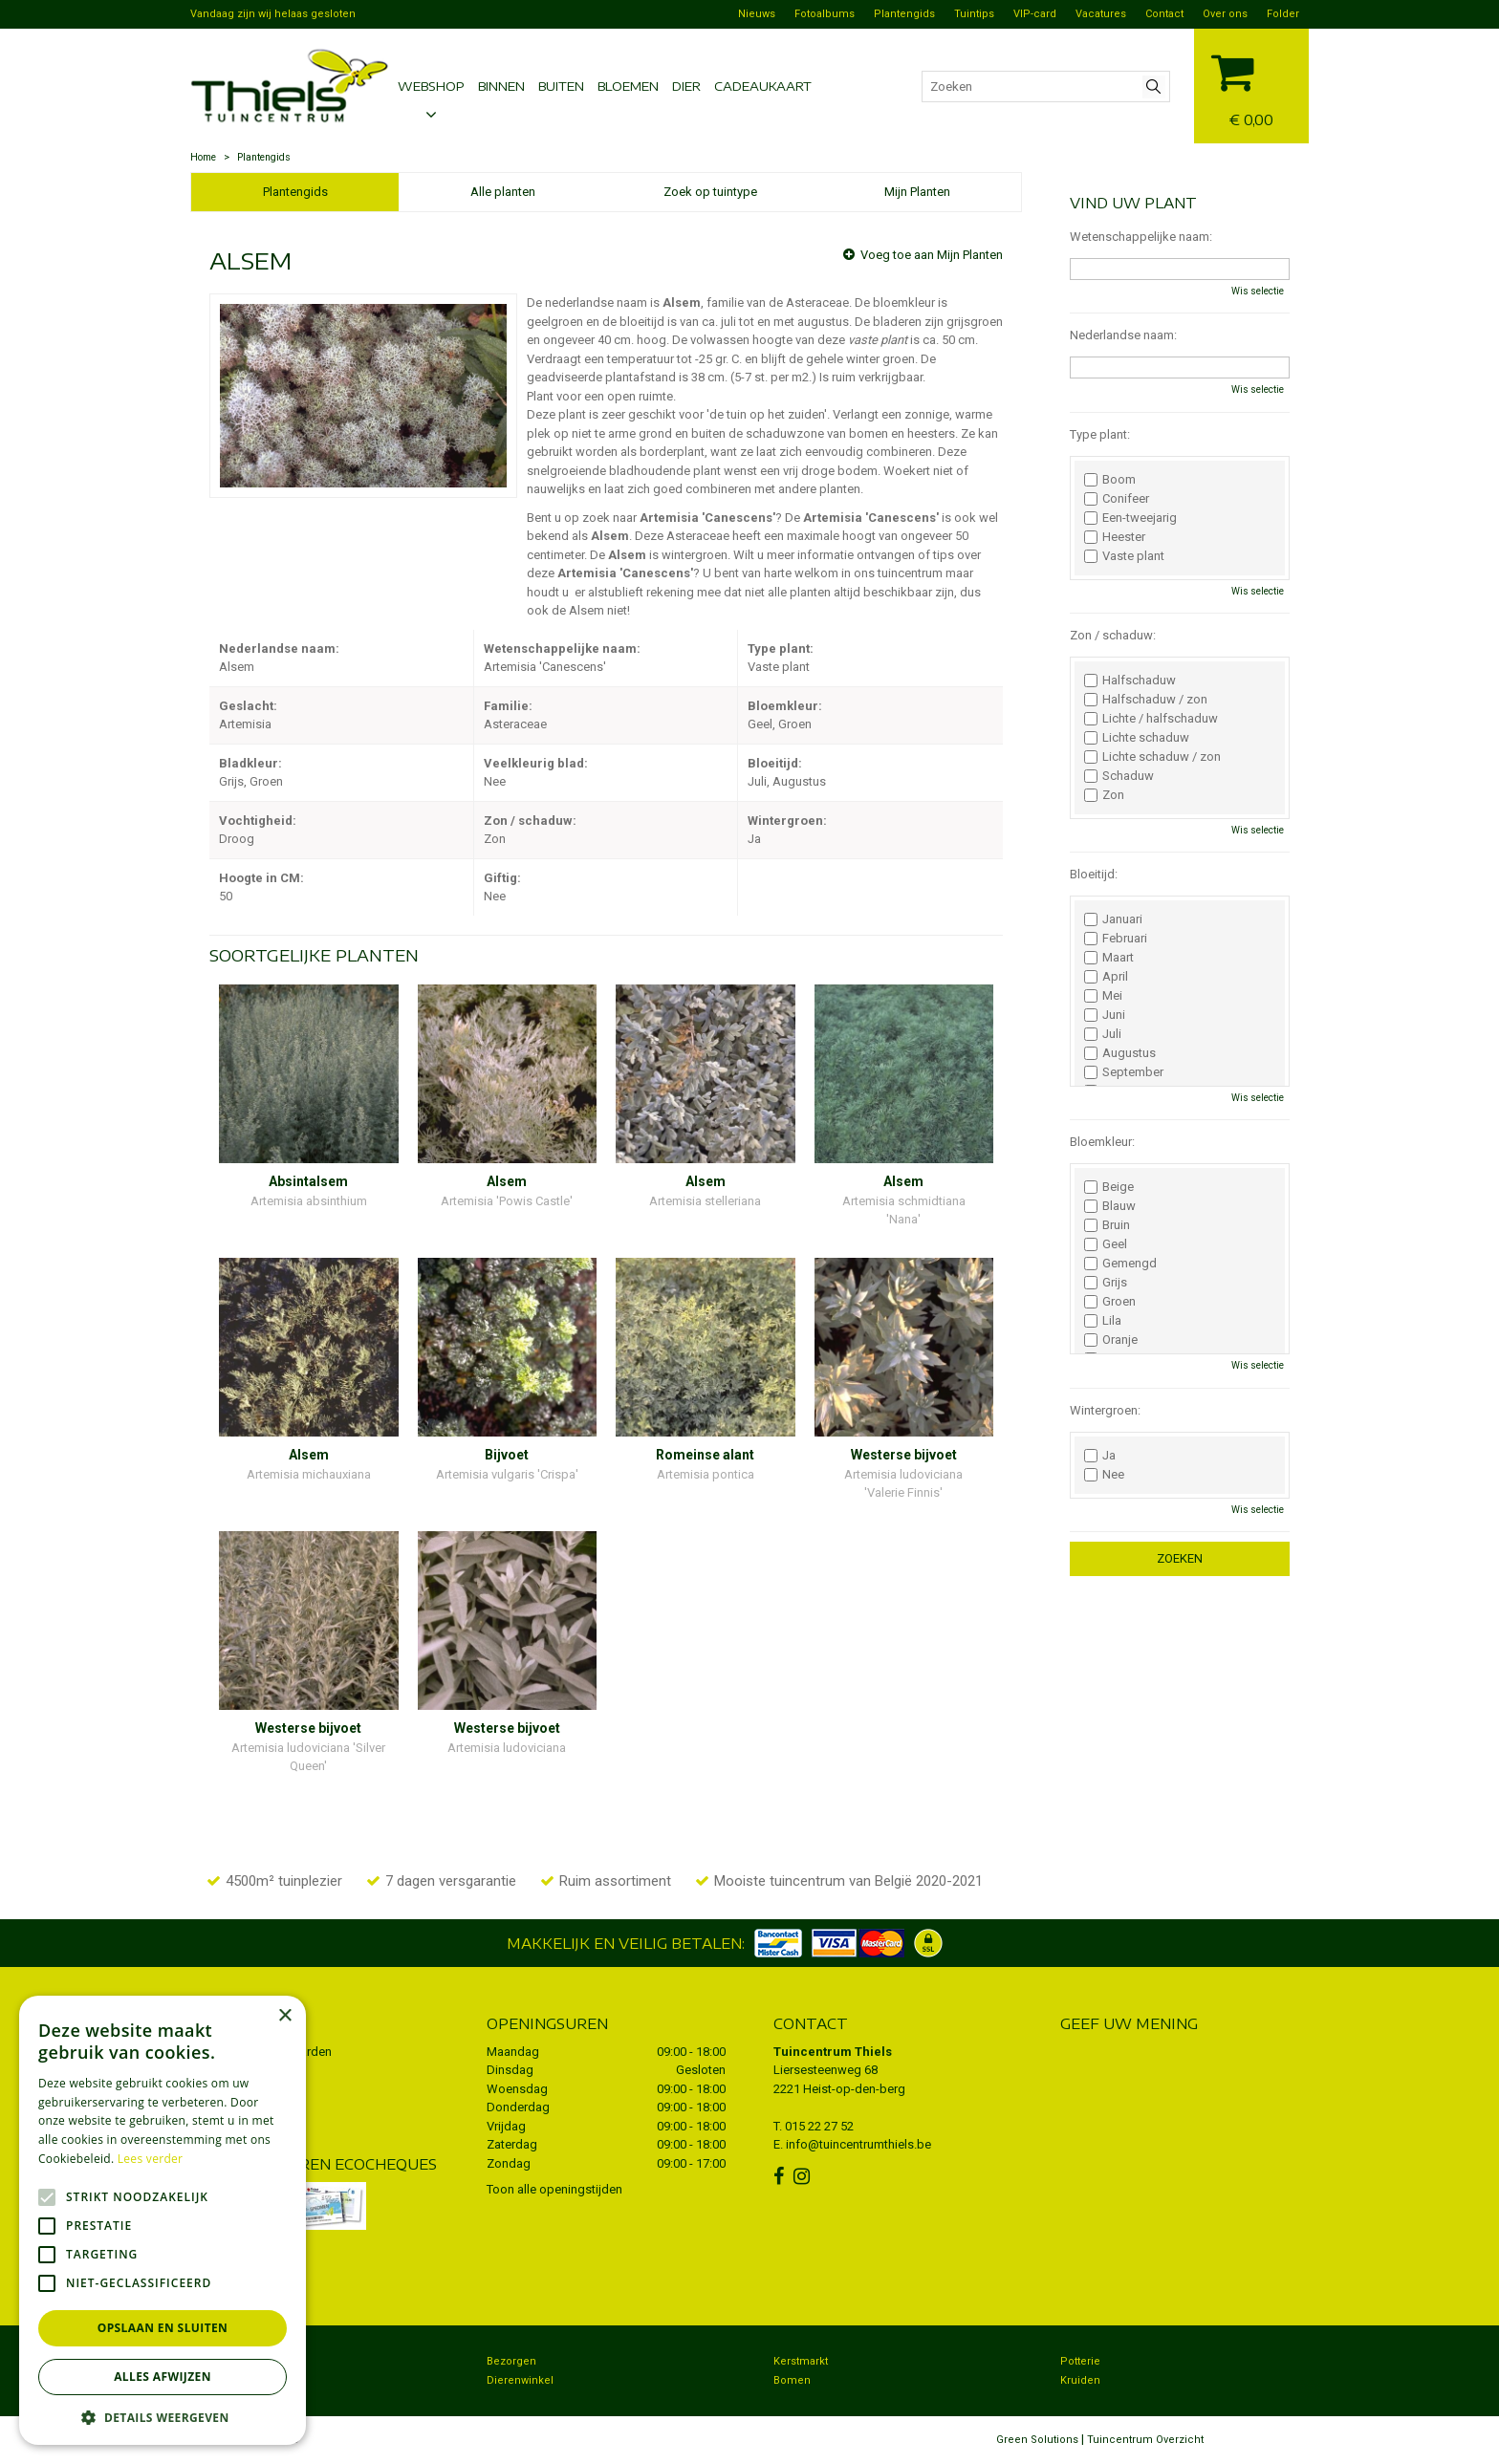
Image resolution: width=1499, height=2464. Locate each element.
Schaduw (1119, 776)
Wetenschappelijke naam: (1141, 236)
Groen (1110, 1301)
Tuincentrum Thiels (832, 2051)
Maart (1109, 957)
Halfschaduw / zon (1145, 699)
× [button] (284, 2016)
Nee (1104, 1474)
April (1106, 976)
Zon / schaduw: (1113, 635)
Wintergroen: (1105, 1410)
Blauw (1110, 1206)
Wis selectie (1257, 291)
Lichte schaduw (1136, 738)
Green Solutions (1037, 2439)
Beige (1109, 1187)
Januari (1113, 919)
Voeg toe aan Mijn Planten (931, 255)
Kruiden (1080, 2380)
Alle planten (502, 191)
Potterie (1080, 2361)
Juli (1102, 1034)
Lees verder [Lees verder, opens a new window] (151, 2159)
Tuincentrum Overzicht (1145, 2439)
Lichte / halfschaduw (1151, 718)
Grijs (1105, 1282)
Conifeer (1116, 499)
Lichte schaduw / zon (1152, 757)
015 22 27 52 (819, 2126)
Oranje (1111, 1340)
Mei (1103, 996)
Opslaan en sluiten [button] (163, 2328)
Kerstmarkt (800, 2361)
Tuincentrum (233, 2361)
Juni (1104, 1015)
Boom (1110, 479)
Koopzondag (232, 2380)
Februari (1115, 938)
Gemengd (1120, 1263)
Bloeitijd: (1094, 874)
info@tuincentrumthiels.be (858, 2144)
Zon (1104, 795)
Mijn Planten (917, 191)
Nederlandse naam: (1123, 335)
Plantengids (295, 191)
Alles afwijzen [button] (162, 2376)
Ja (1100, 1455)
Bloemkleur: (1102, 1142)
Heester (1114, 537)
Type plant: (1100, 434)
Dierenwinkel (520, 2380)
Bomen (792, 2380)
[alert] (162, 2220)
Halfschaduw (1130, 680)
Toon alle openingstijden (554, 2189)
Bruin (1107, 1225)
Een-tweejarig (1130, 518)
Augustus (1120, 1053)
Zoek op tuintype (710, 191)
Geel (1105, 1244)
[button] (162, 2417)
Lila (1102, 1321)
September (1123, 1072)
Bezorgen (511, 2361)
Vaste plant (1124, 556)
